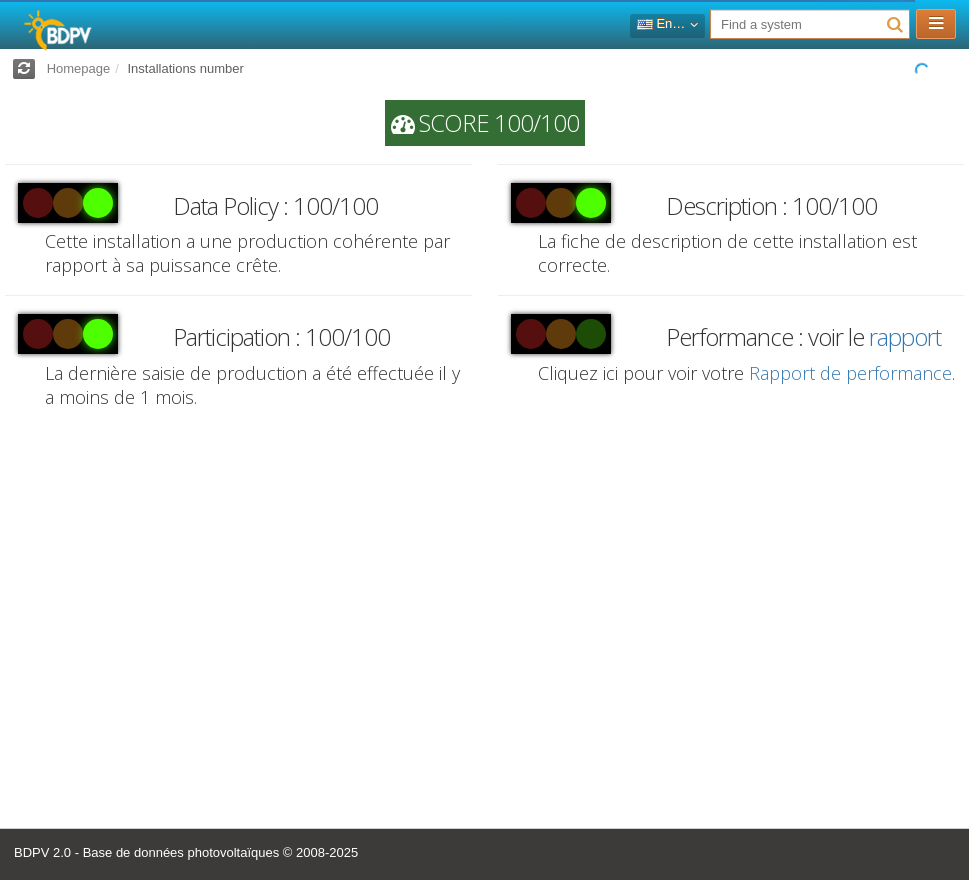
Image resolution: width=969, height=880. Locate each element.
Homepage (79, 68)
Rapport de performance (850, 373)
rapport (905, 336)
